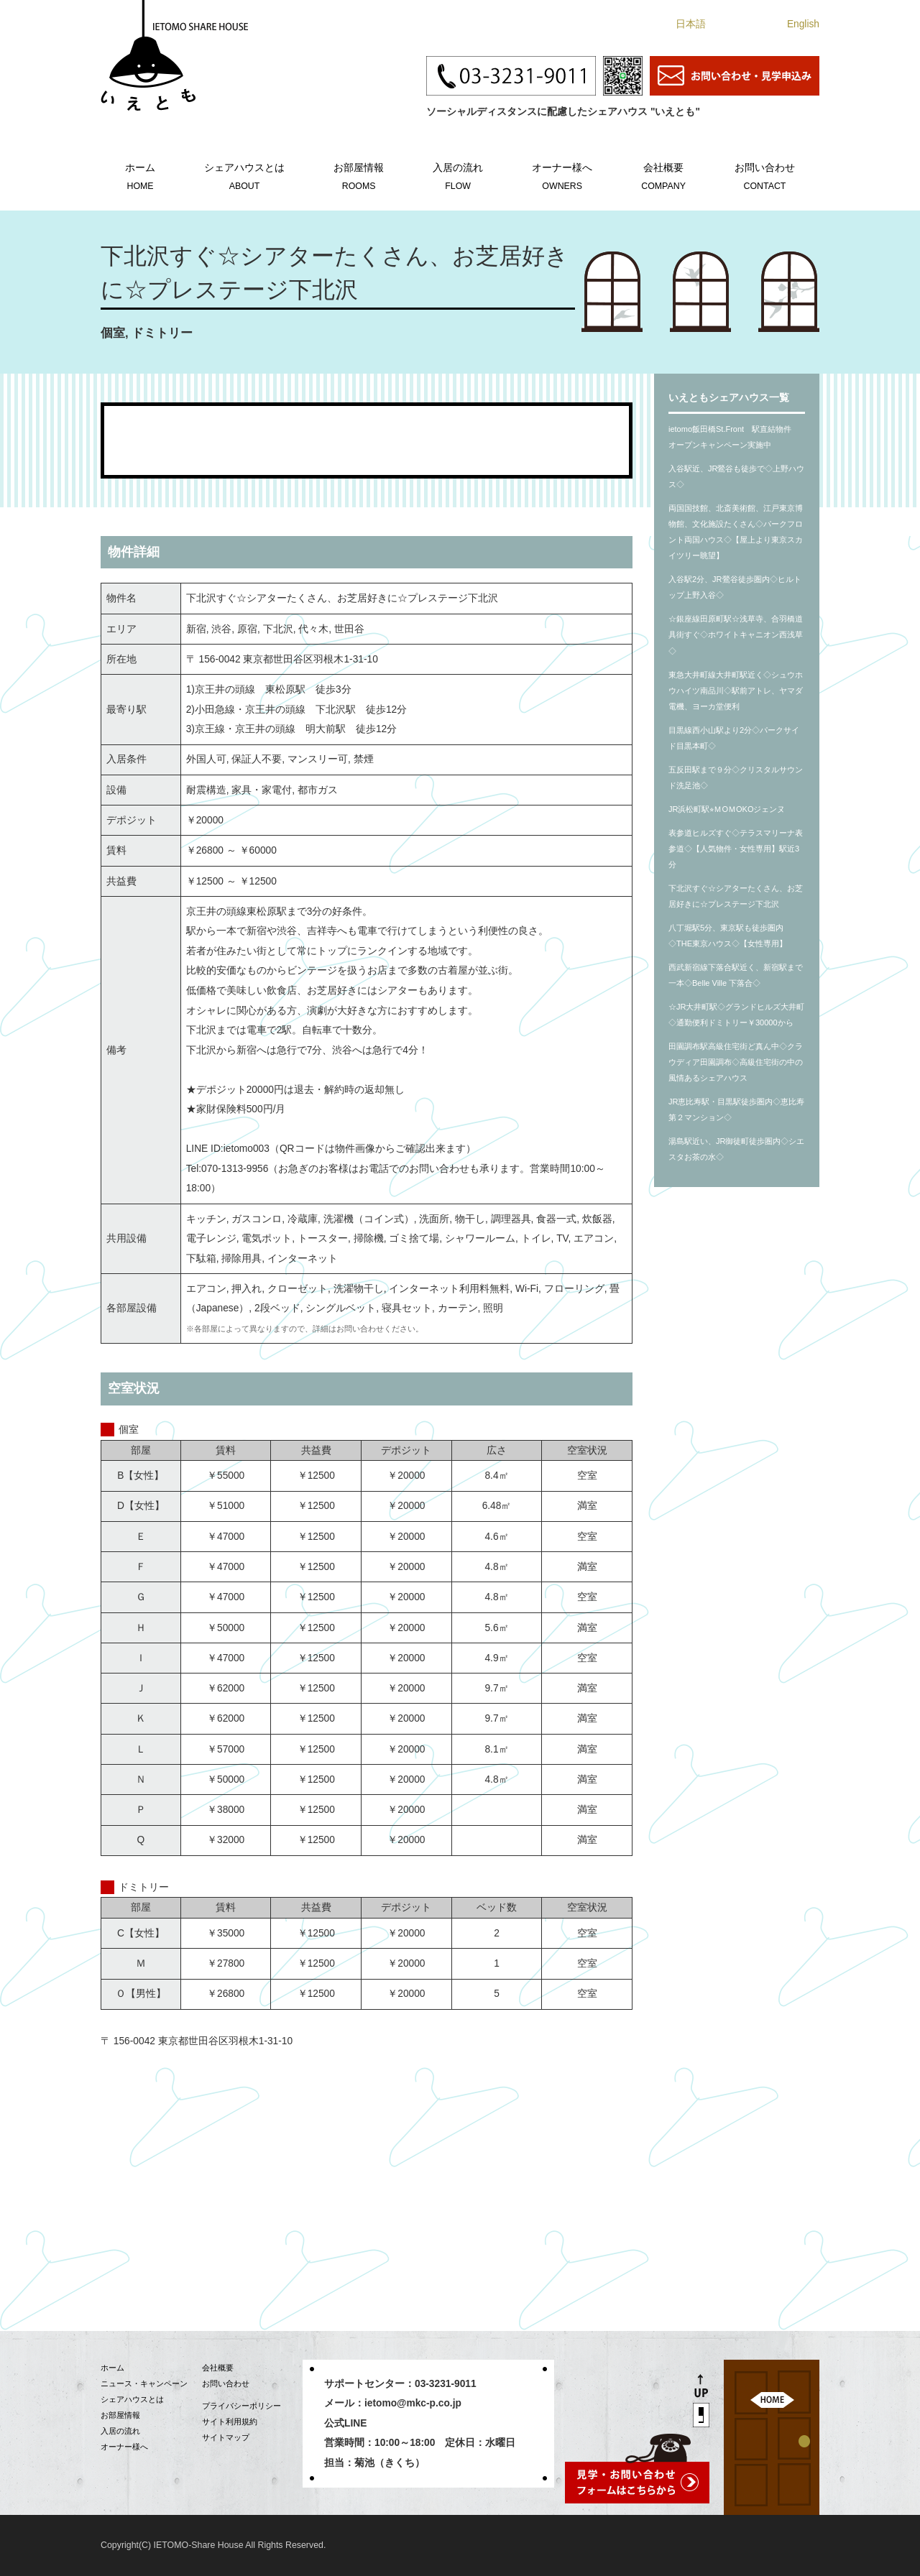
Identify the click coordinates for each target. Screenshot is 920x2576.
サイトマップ (225, 2437)
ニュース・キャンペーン (144, 2383)
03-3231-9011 (446, 2383)
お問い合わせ (765, 174)
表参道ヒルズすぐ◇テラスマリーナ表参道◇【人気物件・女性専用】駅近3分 (735, 848)
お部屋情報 (359, 174)
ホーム (140, 174)
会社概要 (663, 174)
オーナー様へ (562, 174)
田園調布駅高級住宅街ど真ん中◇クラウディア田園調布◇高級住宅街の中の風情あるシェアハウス (735, 1062)
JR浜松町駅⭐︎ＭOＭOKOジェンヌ (726, 809)
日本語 (691, 24)
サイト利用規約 (229, 2421)
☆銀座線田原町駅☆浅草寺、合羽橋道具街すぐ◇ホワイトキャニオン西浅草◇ (735, 634)
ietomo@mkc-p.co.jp (412, 2403)
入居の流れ (458, 174)
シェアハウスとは (244, 174)
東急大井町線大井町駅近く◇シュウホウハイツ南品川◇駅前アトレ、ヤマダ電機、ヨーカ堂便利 (735, 690)
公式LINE (345, 2423)
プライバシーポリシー (241, 2405)
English (803, 24)
